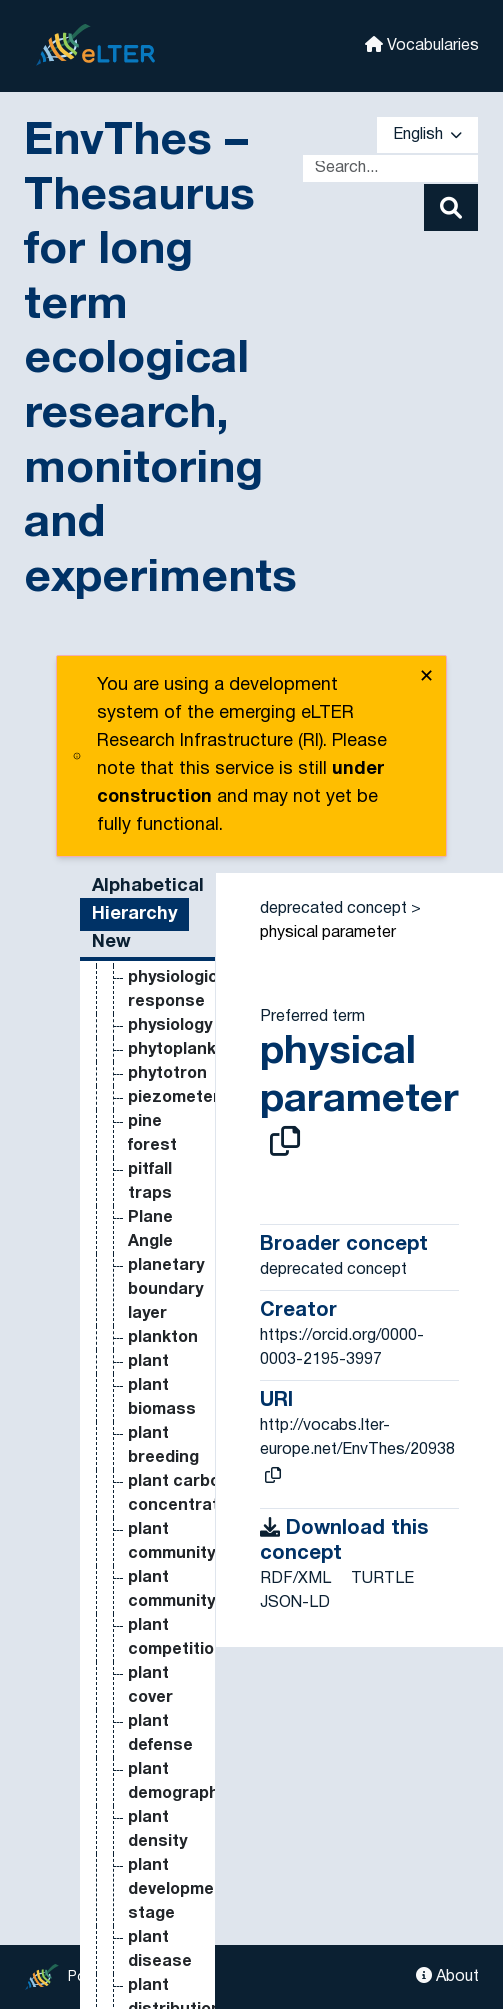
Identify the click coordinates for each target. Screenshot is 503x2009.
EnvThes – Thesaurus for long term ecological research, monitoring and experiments (160, 361)
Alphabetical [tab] (148, 886)
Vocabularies (422, 44)
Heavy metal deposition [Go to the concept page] (170, 1409)
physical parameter (328, 933)
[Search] (451, 207)
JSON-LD (295, 1603)
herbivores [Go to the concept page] (171, 1553)
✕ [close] (426, 677)
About (447, 1975)
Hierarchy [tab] (134, 914)
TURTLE (382, 1579)
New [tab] (111, 942)
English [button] (427, 135)
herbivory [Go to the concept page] (165, 1577)
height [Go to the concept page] (153, 1457)
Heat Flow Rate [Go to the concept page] (147, 1169)
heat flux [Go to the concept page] (163, 1337)
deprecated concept (333, 909)
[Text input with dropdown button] (390, 168)
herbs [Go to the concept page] (151, 1601)
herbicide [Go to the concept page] (165, 1529)
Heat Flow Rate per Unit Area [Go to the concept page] (162, 1265)
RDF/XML (295, 1579)
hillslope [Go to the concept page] (161, 1985)
